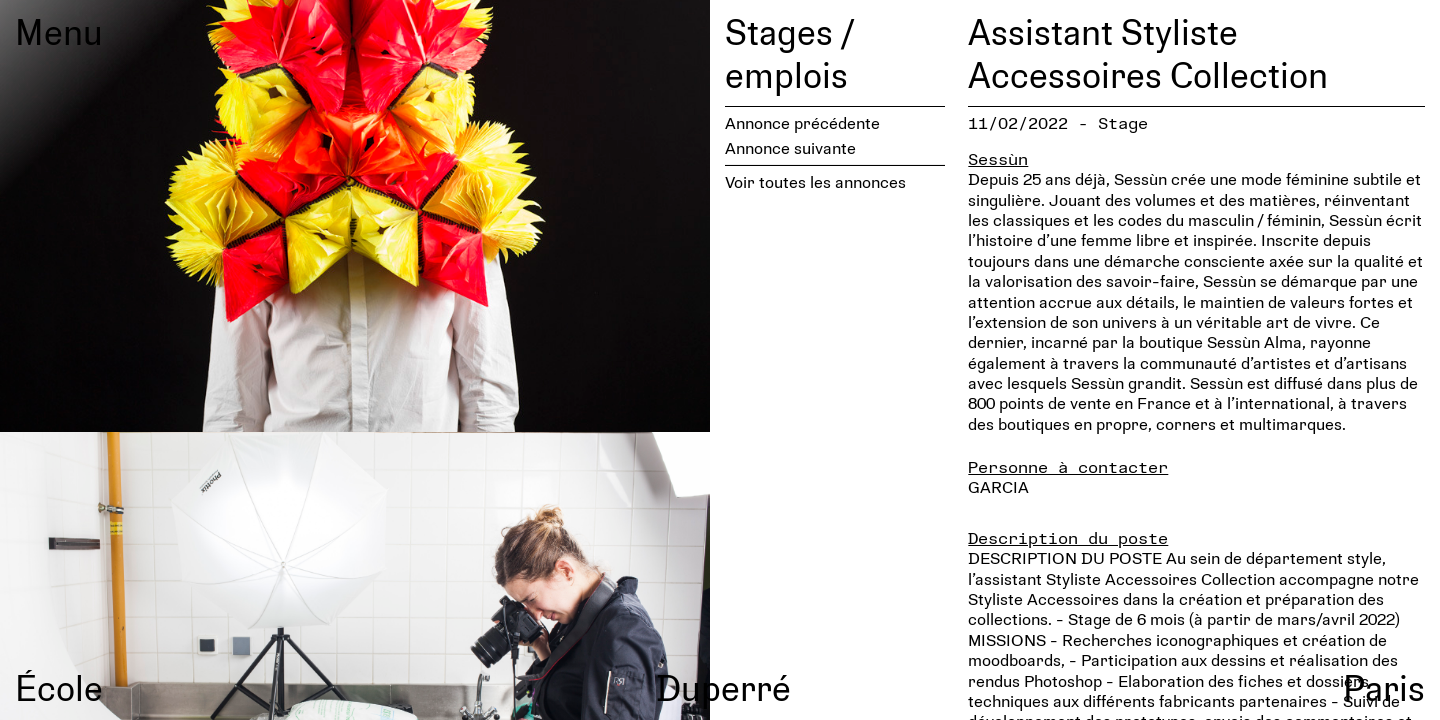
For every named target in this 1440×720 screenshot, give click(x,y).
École (59, 687)
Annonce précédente (802, 122)
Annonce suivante (790, 147)
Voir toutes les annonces (815, 181)
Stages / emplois (789, 52)
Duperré (723, 687)
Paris (1384, 687)
